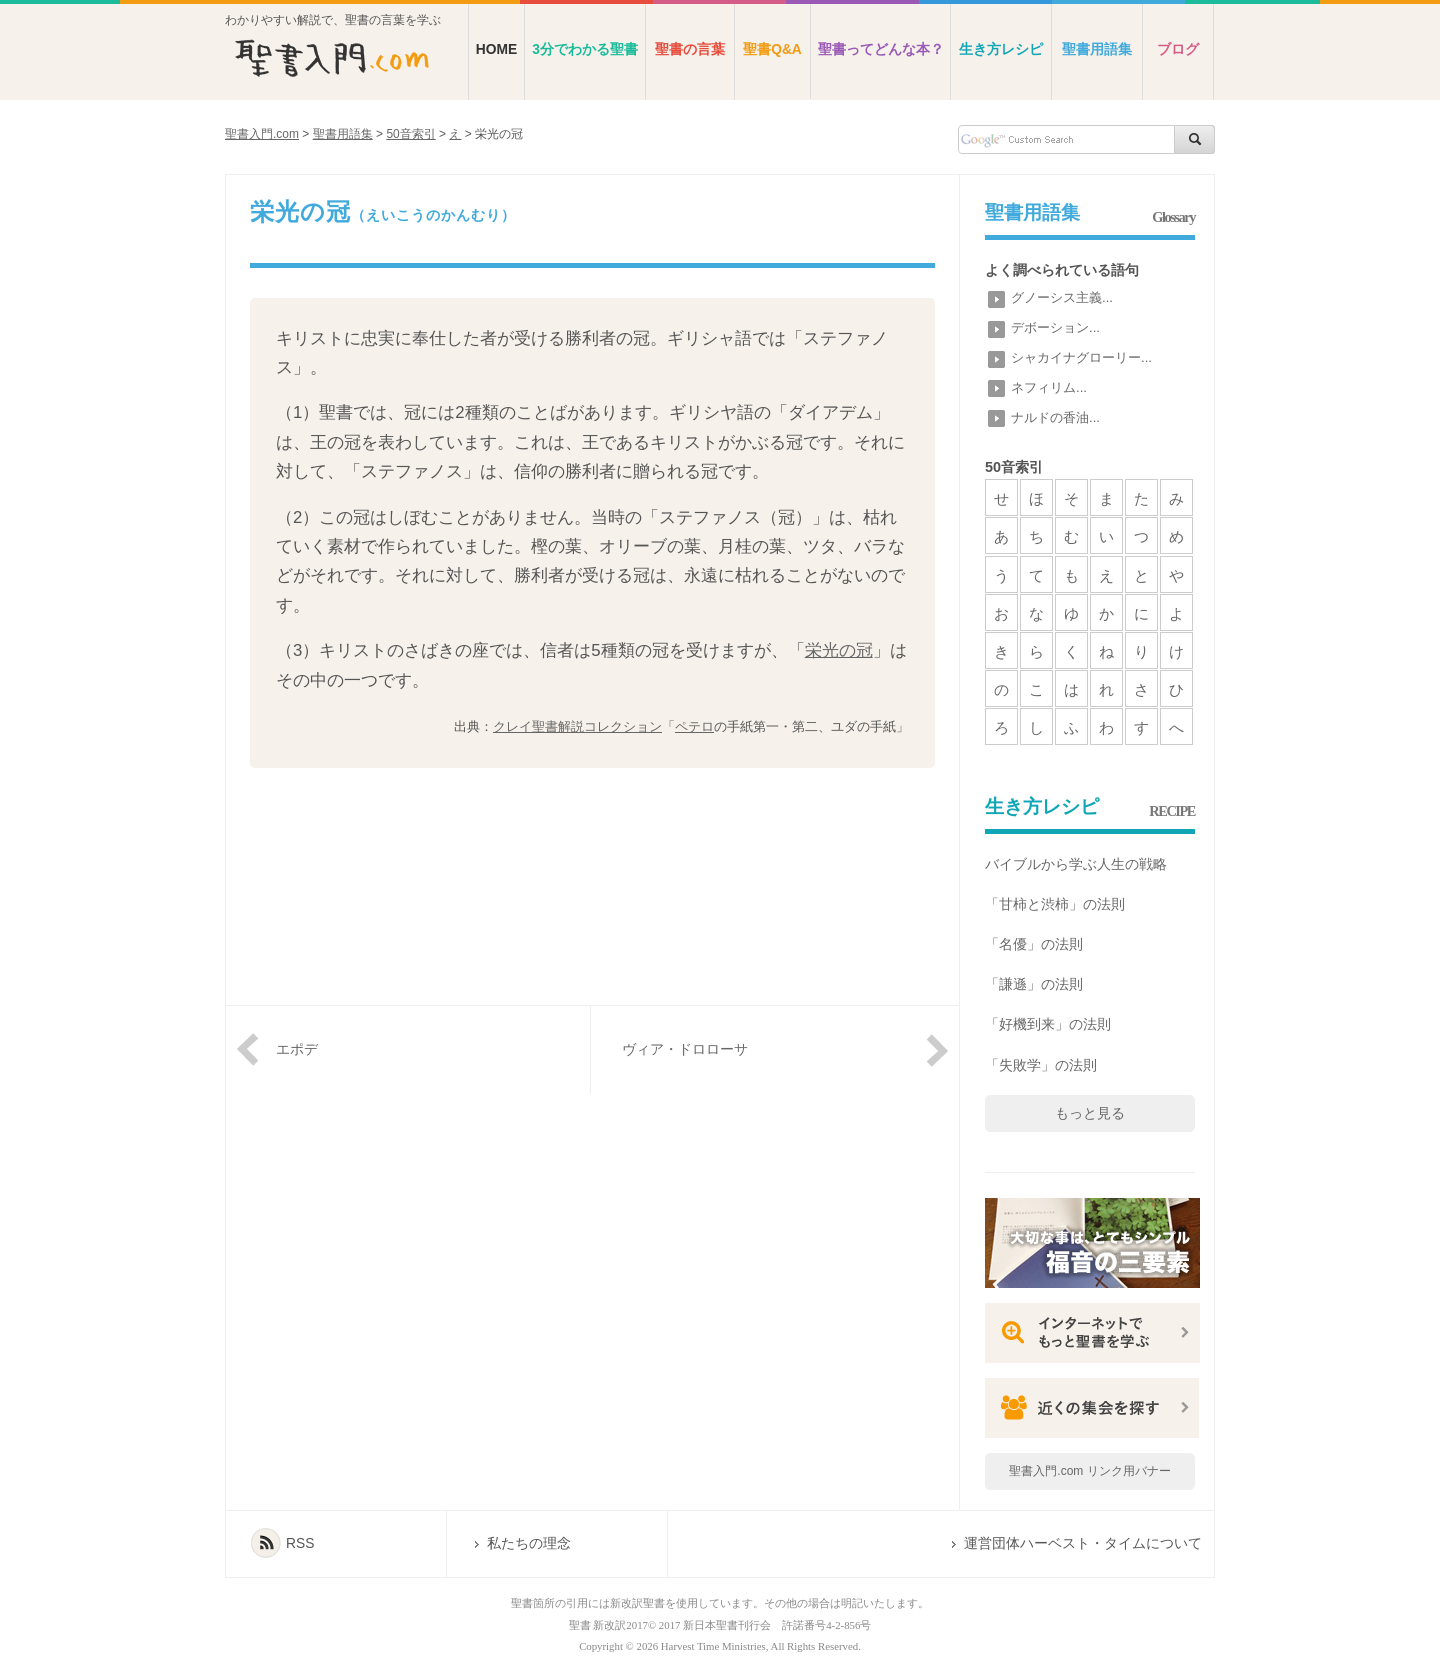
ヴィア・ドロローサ (685, 1049)
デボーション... (1055, 327)
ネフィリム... (1049, 387)
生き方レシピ (1001, 49)
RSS (300, 1543)
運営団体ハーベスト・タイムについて (1083, 1543)
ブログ (1178, 49)
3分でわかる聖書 (585, 49)
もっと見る (1090, 1113)
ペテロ (694, 726)
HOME (496, 49)
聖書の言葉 (690, 49)
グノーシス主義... (1062, 297)
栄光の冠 (839, 650)
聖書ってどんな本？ (881, 49)
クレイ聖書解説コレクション (577, 726)
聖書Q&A (772, 49)
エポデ (297, 1049)
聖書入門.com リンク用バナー (1089, 1471)
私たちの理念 (529, 1543)
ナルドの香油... (1055, 417)
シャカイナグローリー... (1081, 357)
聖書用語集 (1097, 49)
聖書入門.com (262, 134)
